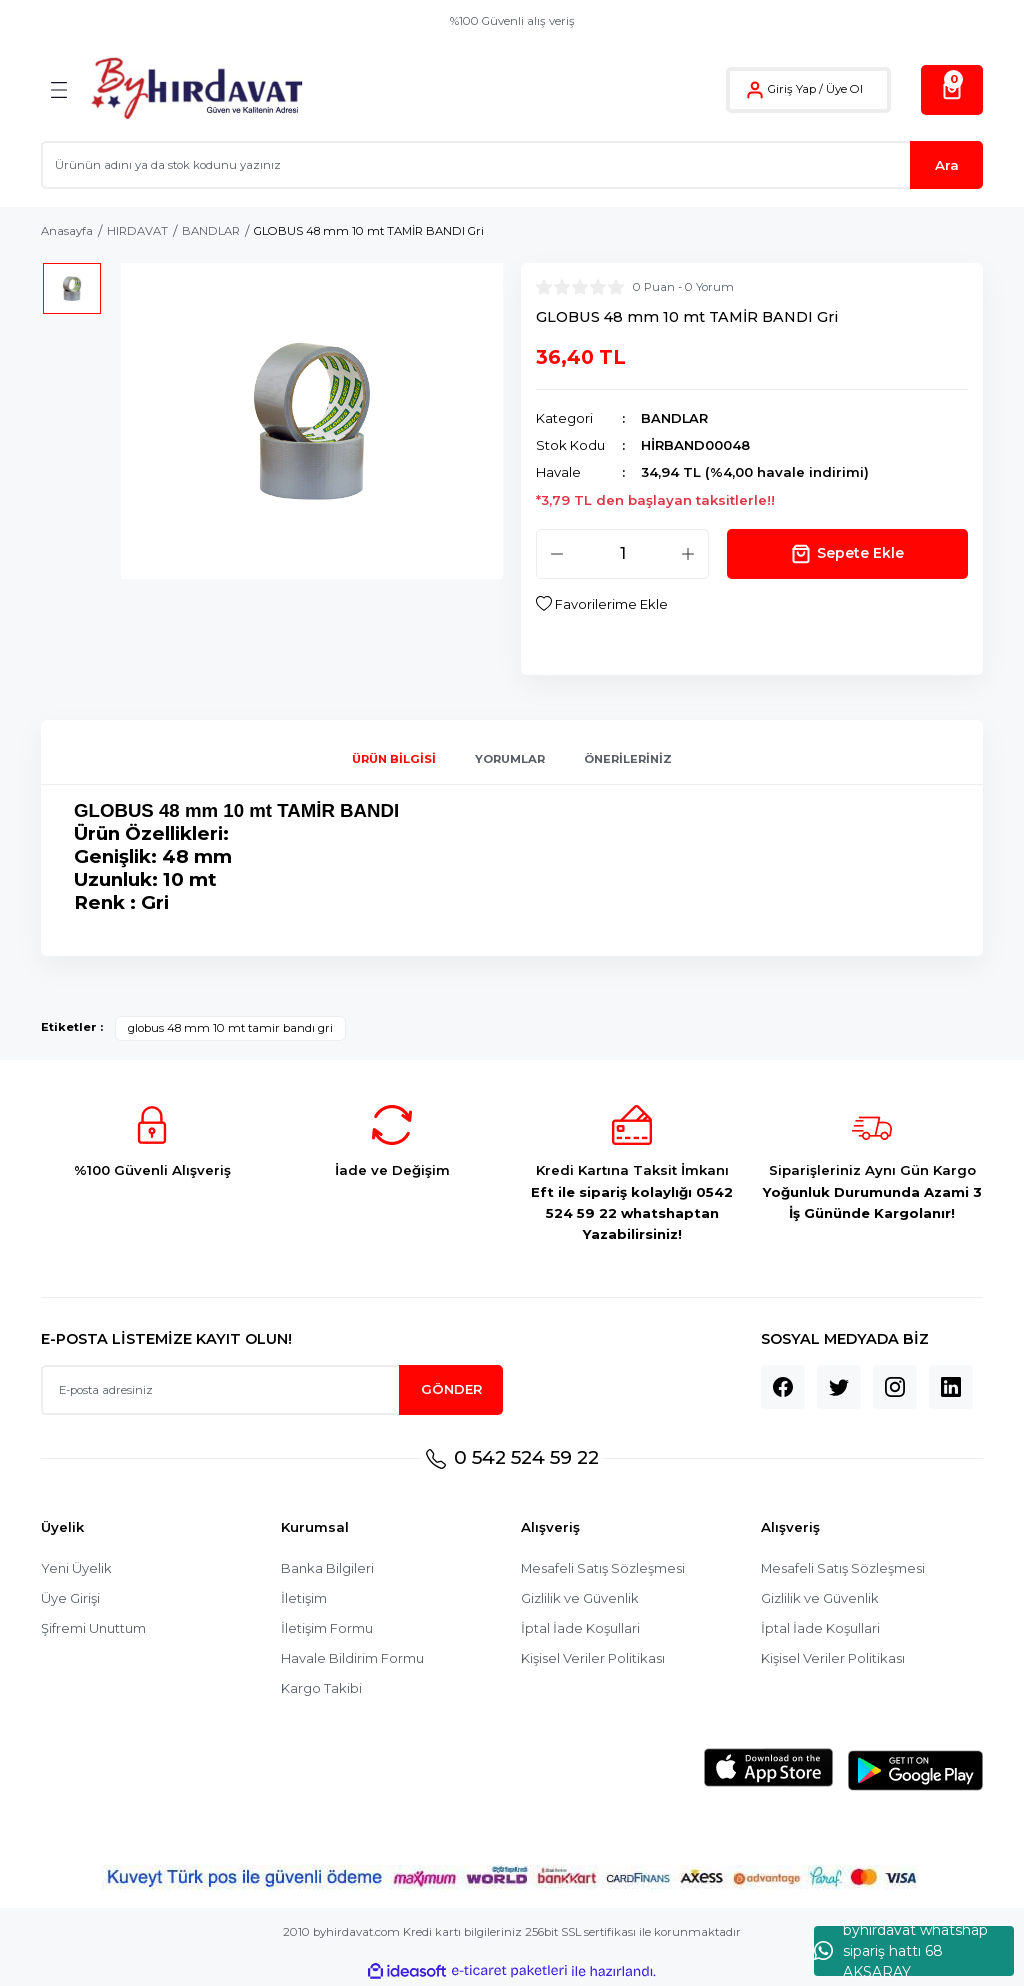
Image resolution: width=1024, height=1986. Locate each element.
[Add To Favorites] (602, 604)
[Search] (512, 165)
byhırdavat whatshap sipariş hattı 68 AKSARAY (901, 1951)
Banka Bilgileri (328, 1569)
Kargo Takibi (321, 1689)
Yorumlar (510, 759)
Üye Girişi (70, 1599)
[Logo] (196, 89)
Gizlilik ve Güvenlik (580, 1599)
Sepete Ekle (847, 554)
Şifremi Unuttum (94, 1629)
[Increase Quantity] (688, 554)
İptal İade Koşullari (580, 1629)
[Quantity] (622, 554)
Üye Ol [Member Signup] (844, 89)
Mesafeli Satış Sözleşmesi (604, 1569)
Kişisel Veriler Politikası (594, 1659)
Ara (947, 165)
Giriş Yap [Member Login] (792, 89)
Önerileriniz (628, 759)
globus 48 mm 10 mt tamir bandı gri (230, 1029)
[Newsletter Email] (272, 1390)
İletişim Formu (327, 1629)
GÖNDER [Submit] (451, 1390)
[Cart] (952, 90)
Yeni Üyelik (77, 1569)
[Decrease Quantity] (557, 554)
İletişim (304, 1599)
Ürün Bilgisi (394, 759)
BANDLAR (675, 418)
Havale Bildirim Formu (352, 1659)
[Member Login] (755, 90)
